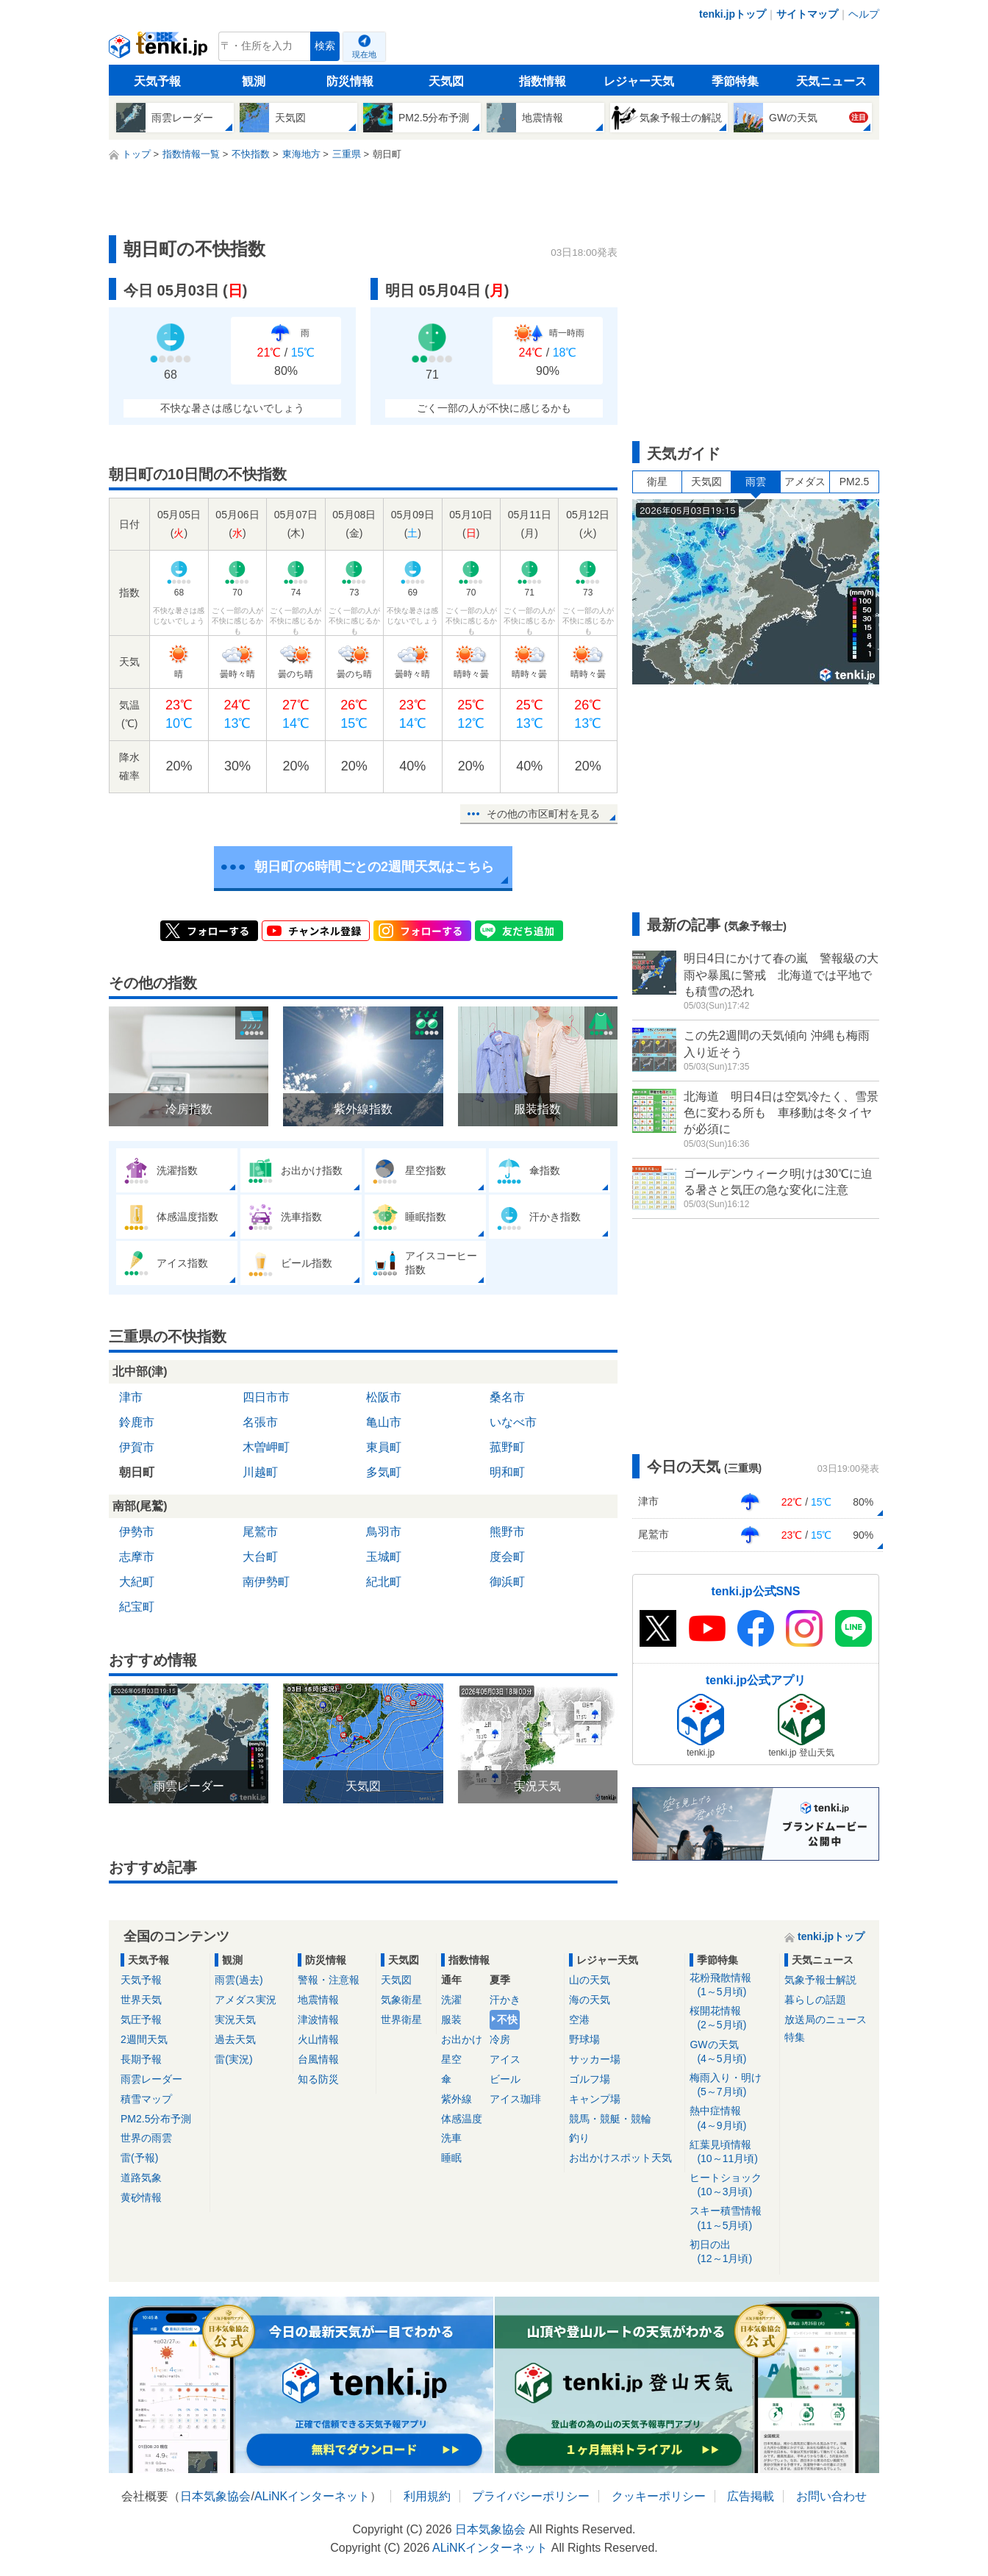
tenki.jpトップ (732, 14)
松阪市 (383, 1397)
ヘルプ (863, 14)
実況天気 (235, 2019)
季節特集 (735, 81)
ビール (505, 2079)
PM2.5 (854, 481)
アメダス (805, 481)
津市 (131, 1397)
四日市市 (266, 1397)
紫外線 (456, 2099)
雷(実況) (233, 2059)
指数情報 (542, 81)
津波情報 (318, 2019)
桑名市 (507, 1397)
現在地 (364, 54)
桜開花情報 (732, 2018)
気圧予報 (141, 2019)
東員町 (383, 1447)
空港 (579, 2019)
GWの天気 (732, 2052)
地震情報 (318, 2000)
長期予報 (141, 2059)
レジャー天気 (639, 81)
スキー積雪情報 (732, 2218)
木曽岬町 (266, 1447)
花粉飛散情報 (732, 1985)
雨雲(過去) (238, 1980)
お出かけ (461, 2039)
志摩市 (136, 1556)
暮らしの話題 (815, 2000)
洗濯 (451, 2000)
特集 (794, 2037)
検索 (325, 45)
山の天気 (589, 1980)
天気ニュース (831, 81)
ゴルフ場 (589, 2079)
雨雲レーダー (151, 2079)
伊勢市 (136, 1531)
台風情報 (318, 2059)
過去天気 (235, 2039)
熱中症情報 (732, 2118)
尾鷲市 (260, 1531)
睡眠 (451, 2158)
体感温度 (461, 2119)
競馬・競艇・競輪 (610, 2119)
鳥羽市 (383, 1531)
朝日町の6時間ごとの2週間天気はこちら (374, 866)
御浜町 (507, 1581)
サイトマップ (807, 14)
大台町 (260, 1556)
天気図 (446, 81)
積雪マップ (146, 2099)
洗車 (451, 2138)
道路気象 (141, 2177)
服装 (451, 2019)
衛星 (657, 481)
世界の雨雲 (146, 2138)
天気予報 (157, 81)
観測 (253, 81)
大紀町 (136, 1581)
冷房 (500, 2039)
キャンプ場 (594, 2099)
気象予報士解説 (820, 1980)
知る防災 (318, 2079)
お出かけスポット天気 (620, 2158)
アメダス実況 (245, 2000)
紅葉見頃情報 (732, 2152)
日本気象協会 (215, 2496)
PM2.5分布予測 (156, 2119)
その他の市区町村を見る (543, 814)
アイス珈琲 (515, 2099)
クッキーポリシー (659, 2496)
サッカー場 (594, 2059)
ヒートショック (732, 2185)
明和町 (507, 1472)
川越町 (260, 1472)
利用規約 (427, 2496)
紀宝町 (136, 1606)
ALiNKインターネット (312, 2496)
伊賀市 (136, 1447)
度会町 (507, 1556)
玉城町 (383, 1556)
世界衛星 (401, 2019)
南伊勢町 (266, 1581)
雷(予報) (139, 2158)
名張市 (260, 1422)
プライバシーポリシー (531, 2496)
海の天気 (589, 2000)
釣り (579, 2138)
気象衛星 (401, 2000)
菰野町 (507, 1447)
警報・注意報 (328, 1980)
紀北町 (383, 1581)
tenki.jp (160, 50)
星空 (451, 2059)
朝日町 (136, 1472)
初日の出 (732, 2252)
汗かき (505, 2000)
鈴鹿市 (136, 1422)
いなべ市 (513, 1422)
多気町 (383, 1472)
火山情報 (318, 2039)
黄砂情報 (141, 2197)
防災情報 (349, 81)
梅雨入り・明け (732, 2085)
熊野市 (507, 1531)
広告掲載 (750, 2496)
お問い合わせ (831, 2496)
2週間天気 (144, 2039)
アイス (505, 2059)
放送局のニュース (825, 2019)
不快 (507, 2019)
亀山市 (383, 1422)
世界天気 (141, 2000)
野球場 (584, 2039)
